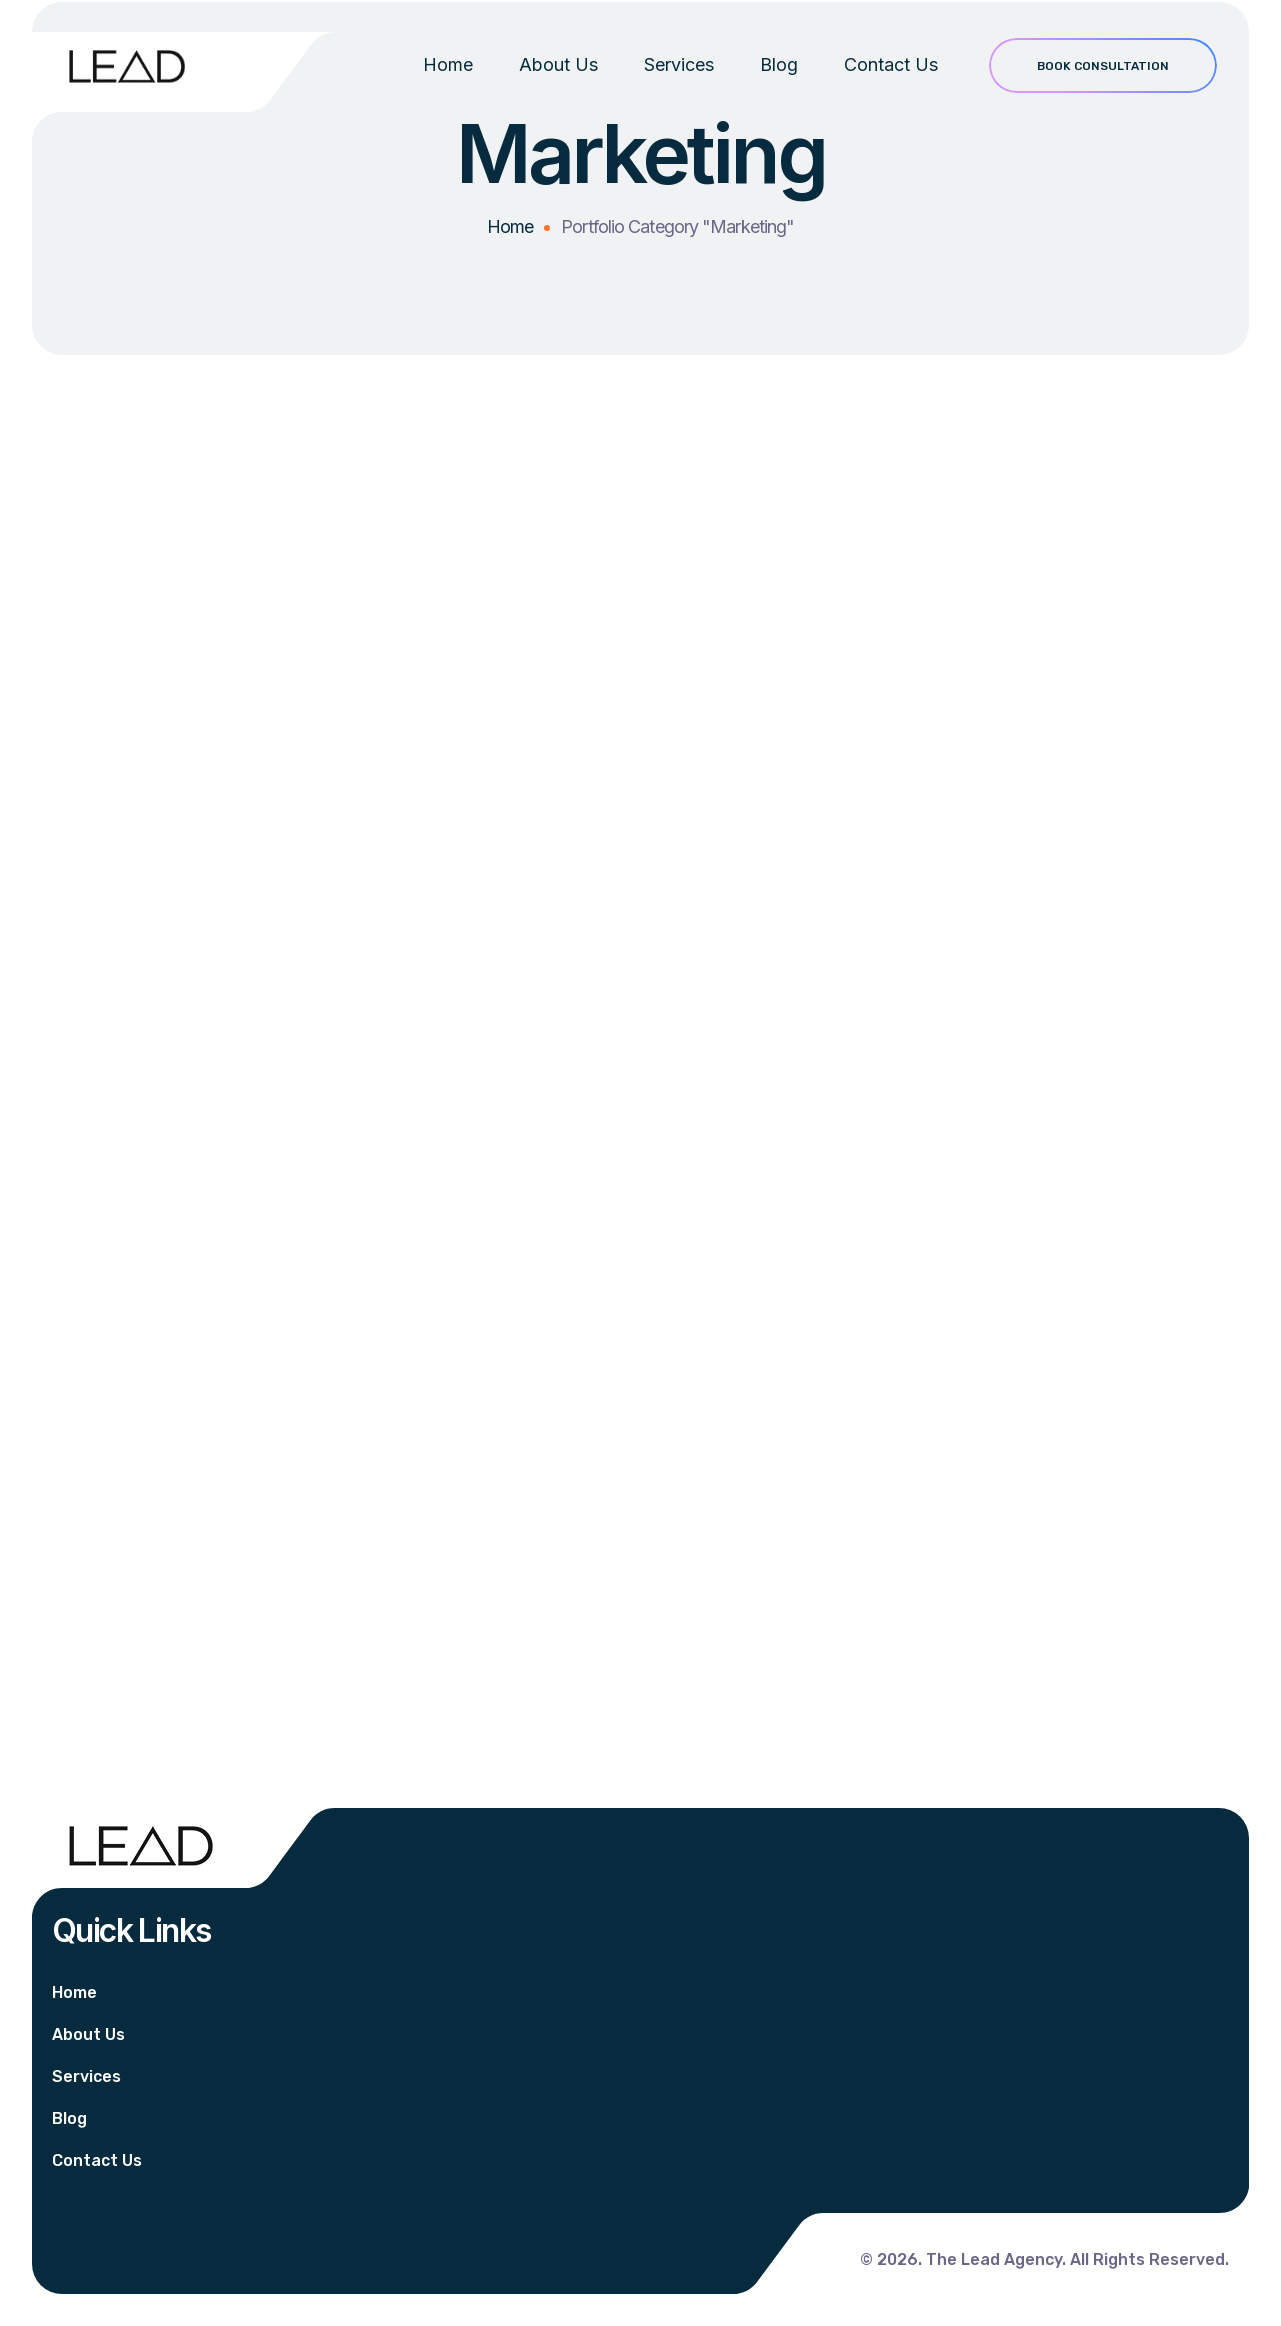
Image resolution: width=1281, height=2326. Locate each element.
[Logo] (127, 66)
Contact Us (891, 80)
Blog (779, 80)
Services (679, 80)
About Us (558, 80)
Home (448, 80)
